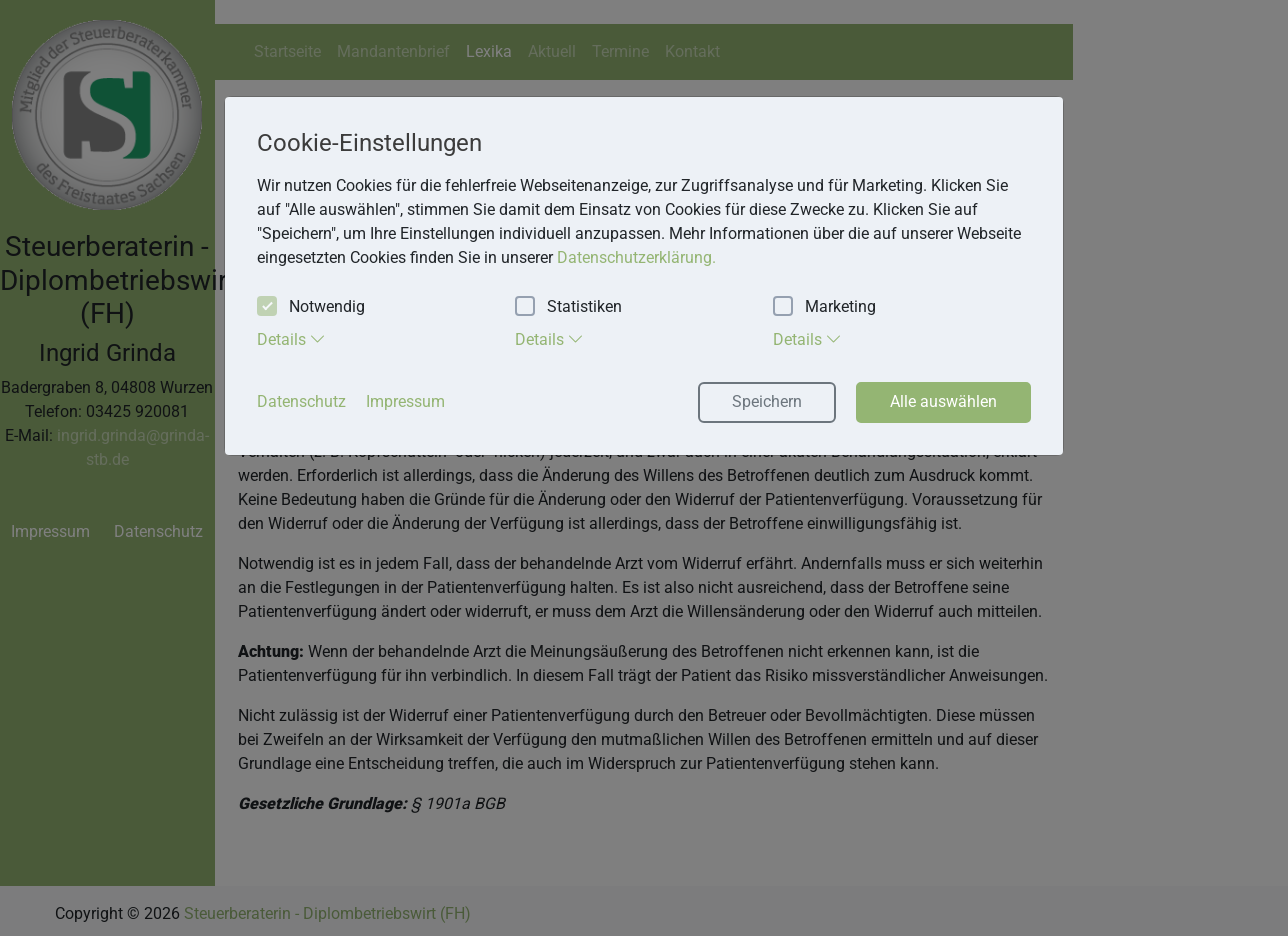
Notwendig (311, 307)
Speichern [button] (767, 401)
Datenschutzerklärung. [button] (636, 257)
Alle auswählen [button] (943, 401)
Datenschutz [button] (301, 401)
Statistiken (568, 307)
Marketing (824, 307)
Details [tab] (291, 339)
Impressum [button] (405, 401)
